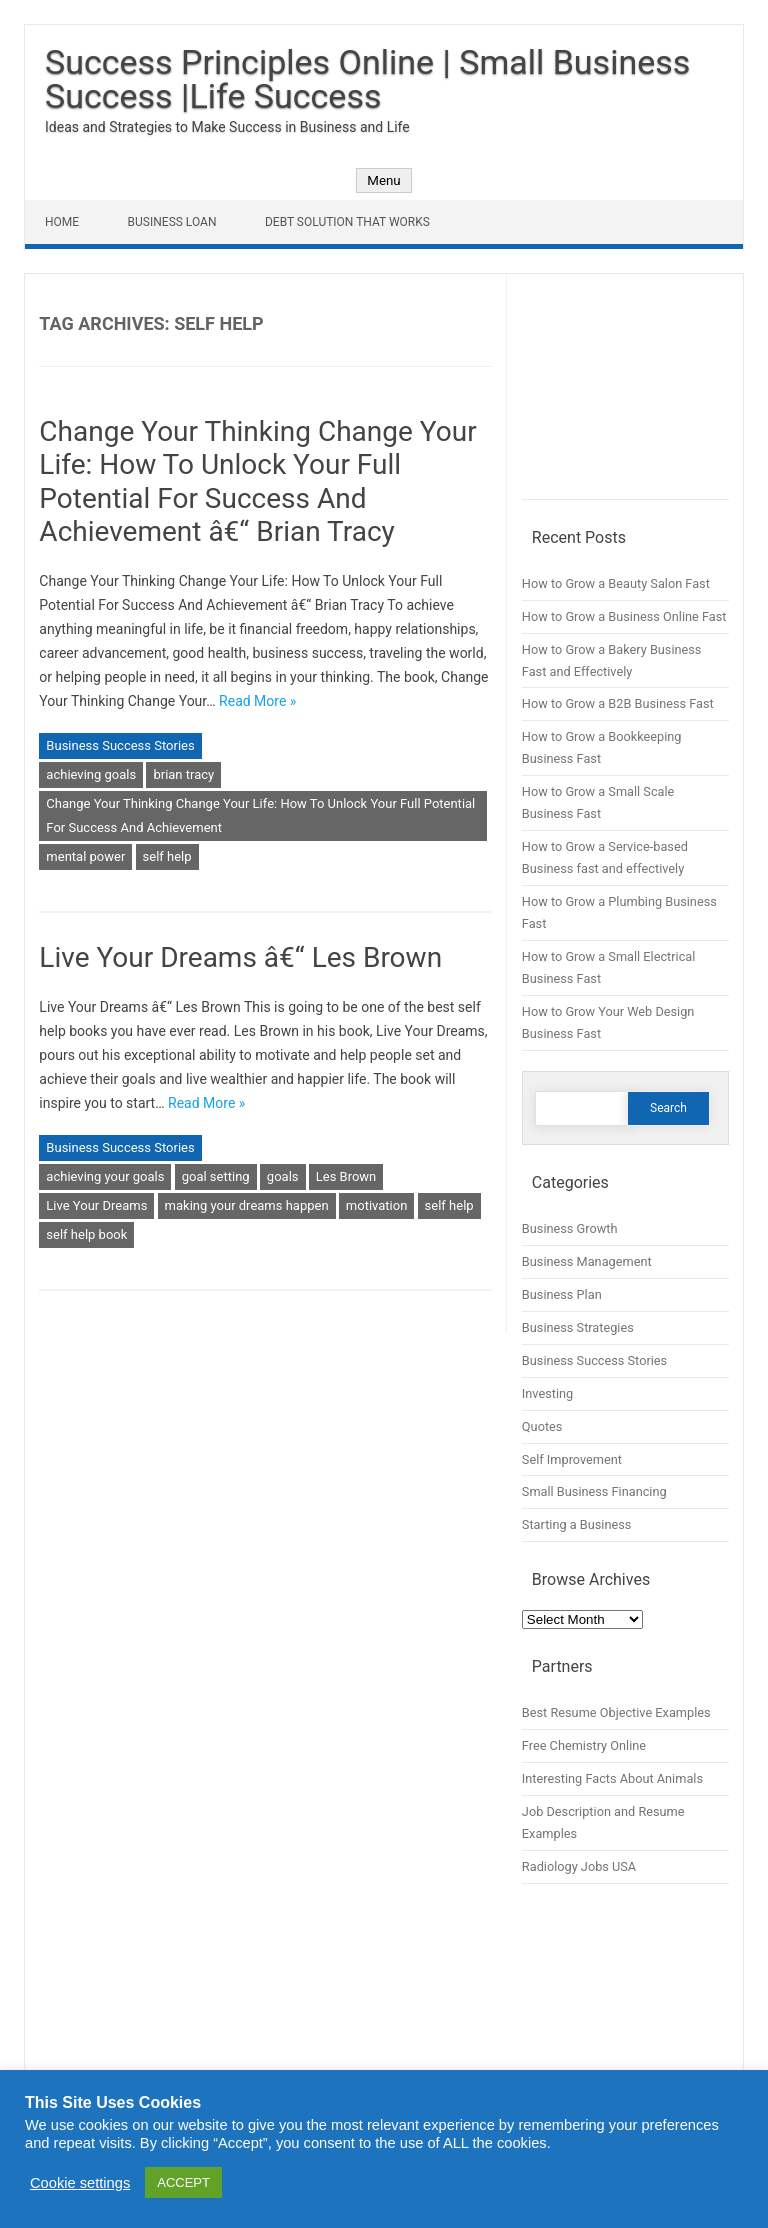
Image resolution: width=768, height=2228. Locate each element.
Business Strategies (578, 1327)
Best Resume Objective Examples (616, 1712)
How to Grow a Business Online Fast (624, 616)
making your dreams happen (247, 1205)
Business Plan (562, 1294)
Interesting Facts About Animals (612, 1778)
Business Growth (570, 1228)
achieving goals (91, 774)
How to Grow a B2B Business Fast (618, 703)
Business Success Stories (120, 745)
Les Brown (346, 1176)
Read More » (257, 701)
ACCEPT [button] (183, 2182)
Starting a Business (577, 1524)
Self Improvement (572, 1459)
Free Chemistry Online (584, 1745)
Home (62, 222)
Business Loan (172, 222)
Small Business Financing (594, 1491)
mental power (85, 856)
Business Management (587, 1261)
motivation (377, 1205)
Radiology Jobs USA (579, 1866)
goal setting (216, 1176)
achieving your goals (105, 1176)
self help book (86, 1234)
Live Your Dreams (96, 1205)
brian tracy (183, 774)
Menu (383, 180)
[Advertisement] (625, 394)
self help (167, 856)
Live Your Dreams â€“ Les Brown (240, 957)
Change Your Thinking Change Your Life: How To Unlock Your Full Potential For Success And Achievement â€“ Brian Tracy (257, 482)
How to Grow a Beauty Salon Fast (616, 583)
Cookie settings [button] (80, 2183)
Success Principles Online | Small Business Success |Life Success (367, 79)
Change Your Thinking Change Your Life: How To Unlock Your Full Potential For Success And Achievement (260, 815)
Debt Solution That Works (347, 222)
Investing (547, 1393)
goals (283, 1176)
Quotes (542, 1426)
